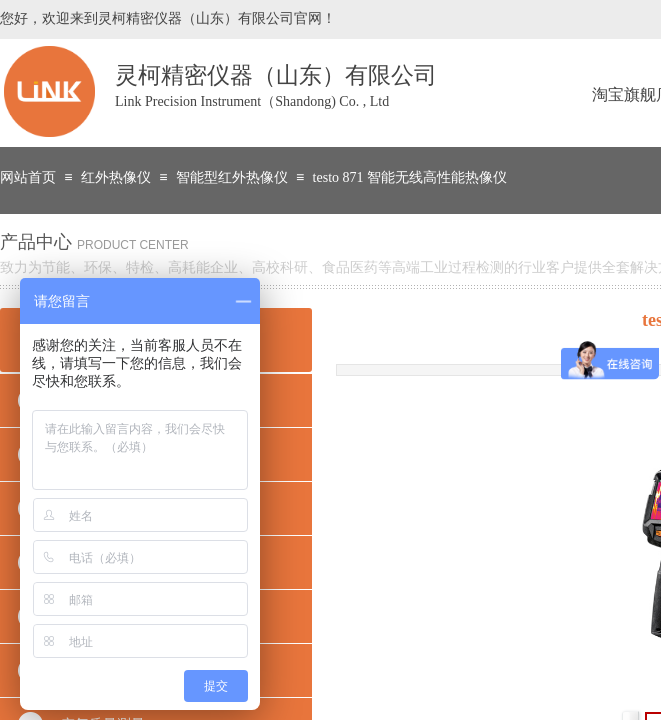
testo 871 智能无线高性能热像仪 (410, 177)
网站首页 (28, 177)
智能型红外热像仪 (232, 177)
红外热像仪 (116, 177)
